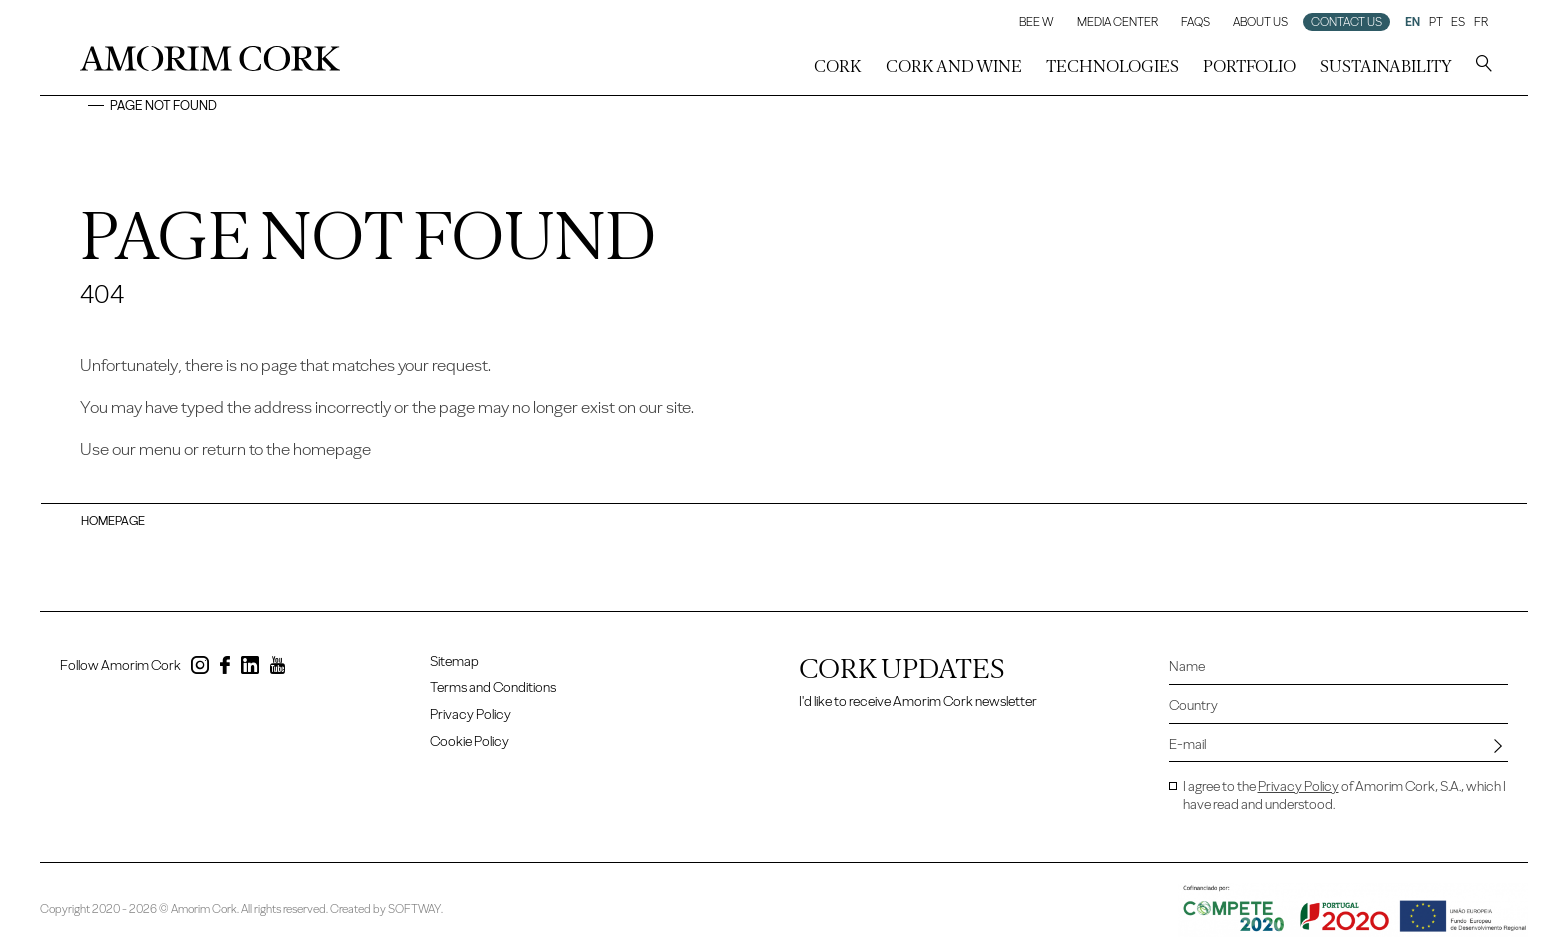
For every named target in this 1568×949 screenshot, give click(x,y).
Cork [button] (838, 66)
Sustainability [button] (1386, 66)
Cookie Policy (469, 741)
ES (1458, 22)
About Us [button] (1260, 22)
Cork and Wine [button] (954, 66)
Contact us (1346, 22)
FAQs (1195, 22)
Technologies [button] (1112, 66)
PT (1436, 22)
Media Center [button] (1117, 22)
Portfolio (1249, 66)
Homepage (113, 520)
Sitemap (454, 661)
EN (1412, 22)
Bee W (1036, 22)
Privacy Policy (470, 714)
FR (1481, 22)
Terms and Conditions (493, 687)
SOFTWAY (414, 909)
